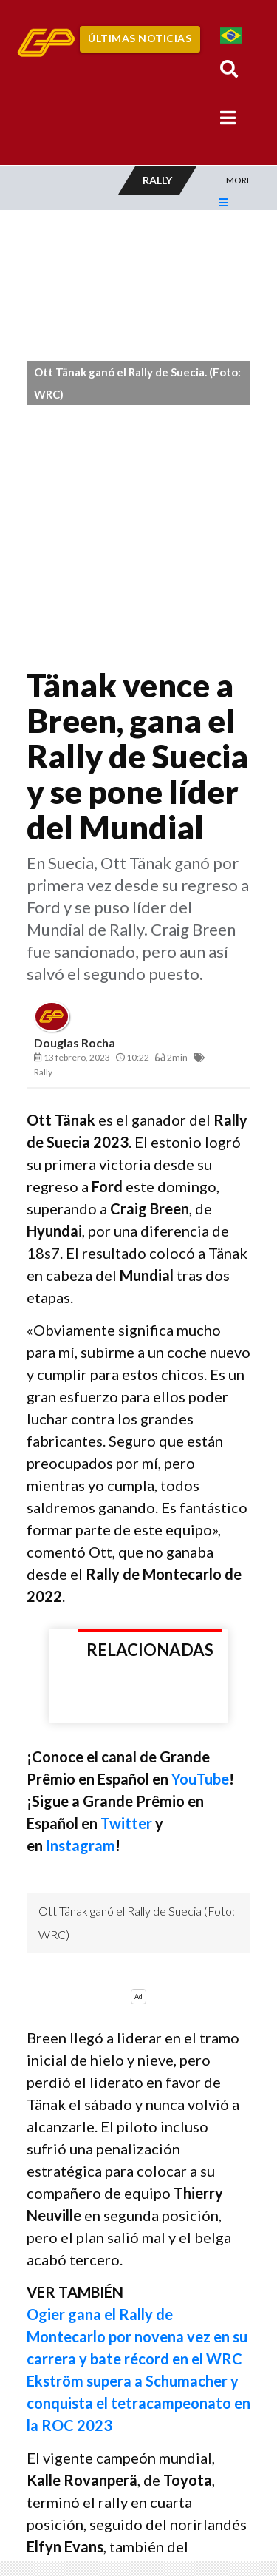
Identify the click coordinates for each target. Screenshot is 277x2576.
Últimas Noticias (139, 38)
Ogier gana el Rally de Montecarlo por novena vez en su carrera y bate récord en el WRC (137, 2336)
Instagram (80, 1845)
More (239, 180)
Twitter (127, 1823)
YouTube (200, 1779)
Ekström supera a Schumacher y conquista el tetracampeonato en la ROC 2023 (138, 2403)
